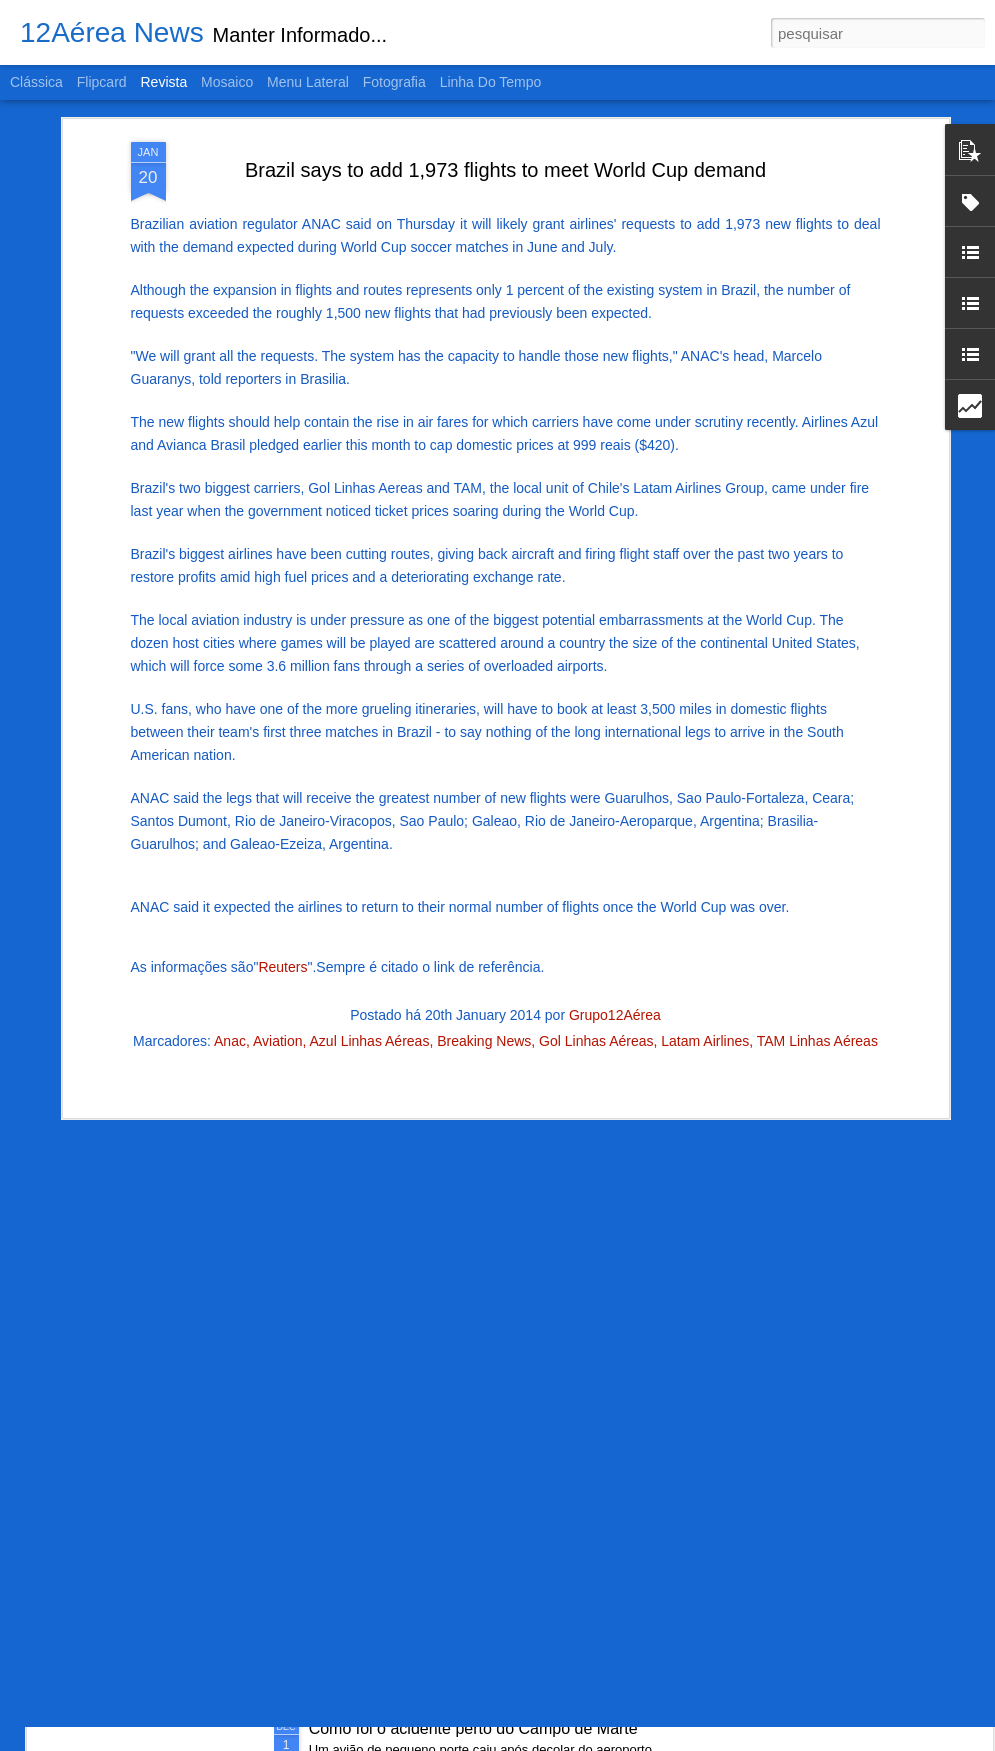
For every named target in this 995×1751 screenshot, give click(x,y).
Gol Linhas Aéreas (596, 869)
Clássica (36, 82)
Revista (163, 82)
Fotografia (394, 82)
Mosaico (227, 82)
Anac (230, 869)
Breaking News (484, 869)
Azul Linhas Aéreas (370, 869)
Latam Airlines (705, 869)
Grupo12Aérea (615, 843)
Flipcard (102, 82)
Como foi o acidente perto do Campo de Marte (473, 1728)
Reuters (282, 795)
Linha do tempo (491, 82)
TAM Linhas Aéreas (817, 869)
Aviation (278, 869)
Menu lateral (308, 82)
